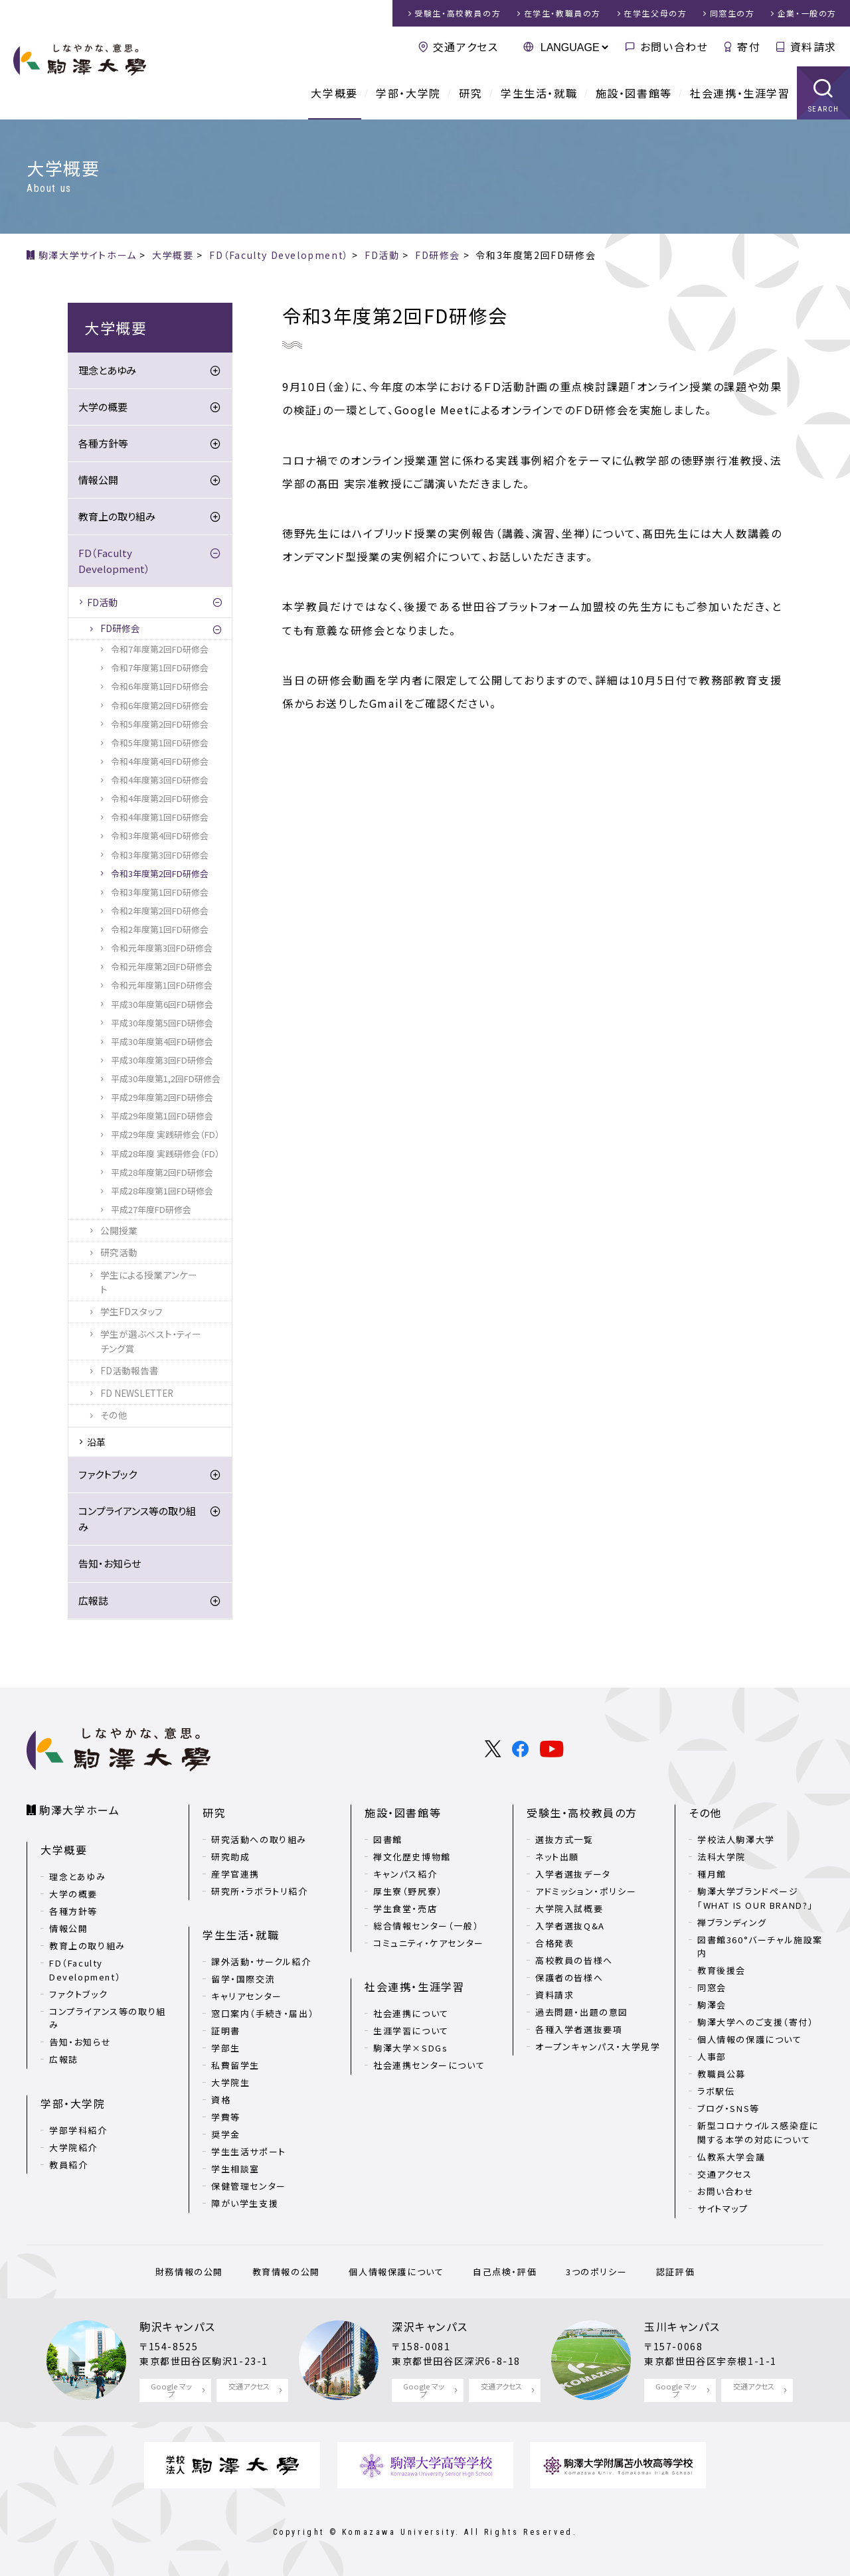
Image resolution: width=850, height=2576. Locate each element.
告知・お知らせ (109, 1563)
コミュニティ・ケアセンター (428, 1943)
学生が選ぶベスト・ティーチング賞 (150, 1341)
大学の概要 (103, 407)
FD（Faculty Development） (114, 561)
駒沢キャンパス (177, 2326)
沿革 (96, 1442)
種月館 (711, 1874)
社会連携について (411, 2013)
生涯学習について (411, 2030)
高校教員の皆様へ (574, 1960)
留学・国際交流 (243, 1978)
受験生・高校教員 (457, 13)
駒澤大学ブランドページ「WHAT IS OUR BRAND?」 (755, 1898)
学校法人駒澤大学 (736, 1839)
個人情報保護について (396, 2271)
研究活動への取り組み (259, 1839)
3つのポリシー (596, 2271)
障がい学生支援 (244, 2203)
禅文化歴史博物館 (412, 1856)
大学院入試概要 (569, 1908)
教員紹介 (68, 2164)
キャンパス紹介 (405, 1874)
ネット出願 (557, 1856)
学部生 (225, 2048)
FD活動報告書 (129, 1370)
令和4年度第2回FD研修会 (160, 798)
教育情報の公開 (286, 2271)
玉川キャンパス (682, 2326)
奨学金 (225, 2134)
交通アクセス (466, 46)
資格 (220, 2099)
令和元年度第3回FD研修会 (161, 947)
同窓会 (711, 1987)
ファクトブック (107, 1474)
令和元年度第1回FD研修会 (161, 985)
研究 (470, 93)
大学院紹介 (73, 2147)
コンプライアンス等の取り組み (137, 1519)
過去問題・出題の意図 (581, 2012)
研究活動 (118, 1252)
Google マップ (171, 2390)
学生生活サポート (248, 2151)
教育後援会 (721, 1970)
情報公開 (98, 480)
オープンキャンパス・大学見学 (597, 2046)
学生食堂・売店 (405, 1908)
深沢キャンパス (430, 2326)
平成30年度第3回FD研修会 (162, 1060)
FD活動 (102, 602)
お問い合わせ (674, 46)
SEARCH (823, 109)
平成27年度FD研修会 (151, 1209)
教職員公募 (721, 2073)
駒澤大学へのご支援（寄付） (755, 2022)
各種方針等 (103, 443)
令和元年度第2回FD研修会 (161, 966)
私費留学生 (235, 2065)
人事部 (711, 2056)
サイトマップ (722, 2208)
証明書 (225, 2030)
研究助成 (230, 1856)
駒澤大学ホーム (79, 1810)
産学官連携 (235, 1874)
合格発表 (554, 1943)
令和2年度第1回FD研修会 (160, 929)
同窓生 (732, 13)
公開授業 (118, 1230)
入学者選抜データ (573, 1874)
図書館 (387, 1839)
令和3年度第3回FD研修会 (160, 854)
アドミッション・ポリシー (585, 1891)
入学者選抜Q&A (570, 1925)
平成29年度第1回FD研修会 (162, 1115)
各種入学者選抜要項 (578, 2029)
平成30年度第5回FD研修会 (162, 1022)
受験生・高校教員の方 (582, 1812)
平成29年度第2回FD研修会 (162, 1097)
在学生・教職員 (562, 13)
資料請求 (813, 46)
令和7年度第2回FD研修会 (160, 649)
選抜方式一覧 (564, 1839)
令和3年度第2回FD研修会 (160, 873)
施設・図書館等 (634, 93)
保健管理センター (248, 2186)
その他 (114, 1414)
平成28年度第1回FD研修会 (162, 1190)
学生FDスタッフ (131, 1311)
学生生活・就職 (539, 93)
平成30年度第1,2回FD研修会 (165, 1078)
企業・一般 (807, 13)
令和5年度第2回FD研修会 (160, 724)
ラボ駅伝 (715, 2091)
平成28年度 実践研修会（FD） (165, 1153)
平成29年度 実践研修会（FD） (165, 1134)
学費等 (225, 2117)
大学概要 (334, 93)
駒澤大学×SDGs (410, 2048)
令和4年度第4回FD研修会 (160, 761)
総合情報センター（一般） (426, 1925)
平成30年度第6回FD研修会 (162, 1004)
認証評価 (675, 2271)
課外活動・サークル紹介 (261, 1961)
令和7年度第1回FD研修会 (160, 667)
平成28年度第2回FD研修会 (162, 1172)
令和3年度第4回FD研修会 (160, 835)
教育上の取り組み (116, 516)
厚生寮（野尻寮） (408, 1891)
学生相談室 (235, 2168)
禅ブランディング (732, 1922)
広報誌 (93, 1600)
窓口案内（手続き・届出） (262, 2013)
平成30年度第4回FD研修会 (162, 1041)
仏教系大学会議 (731, 2156)
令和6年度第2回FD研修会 (160, 705)
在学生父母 (655, 13)
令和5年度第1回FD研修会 (160, 742)
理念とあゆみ (107, 370)
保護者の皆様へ (569, 1977)
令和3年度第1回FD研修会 (160, 892)
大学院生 (230, 2082)
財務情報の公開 (189, 2271)
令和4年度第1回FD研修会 (160, 817)
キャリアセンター (246, 1996)
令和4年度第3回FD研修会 (160, 779)
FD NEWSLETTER (136, 1393)
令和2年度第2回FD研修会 (160, 910)
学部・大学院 (408, 93)
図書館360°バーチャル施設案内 (760, 1946)
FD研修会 (120, 628)
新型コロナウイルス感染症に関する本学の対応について (758, 2132)
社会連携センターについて (429, 2065)
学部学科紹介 (78, 2130)
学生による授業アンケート (148, 1282)
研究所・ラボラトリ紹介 (259, 1891)
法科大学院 (721, 1856)
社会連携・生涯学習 (740, 93)
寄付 (748, 46)
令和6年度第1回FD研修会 (160, 686)
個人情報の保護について (749, 2039)
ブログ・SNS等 (728, 2108)
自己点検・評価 (505, 2271)
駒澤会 (711, 2004)
